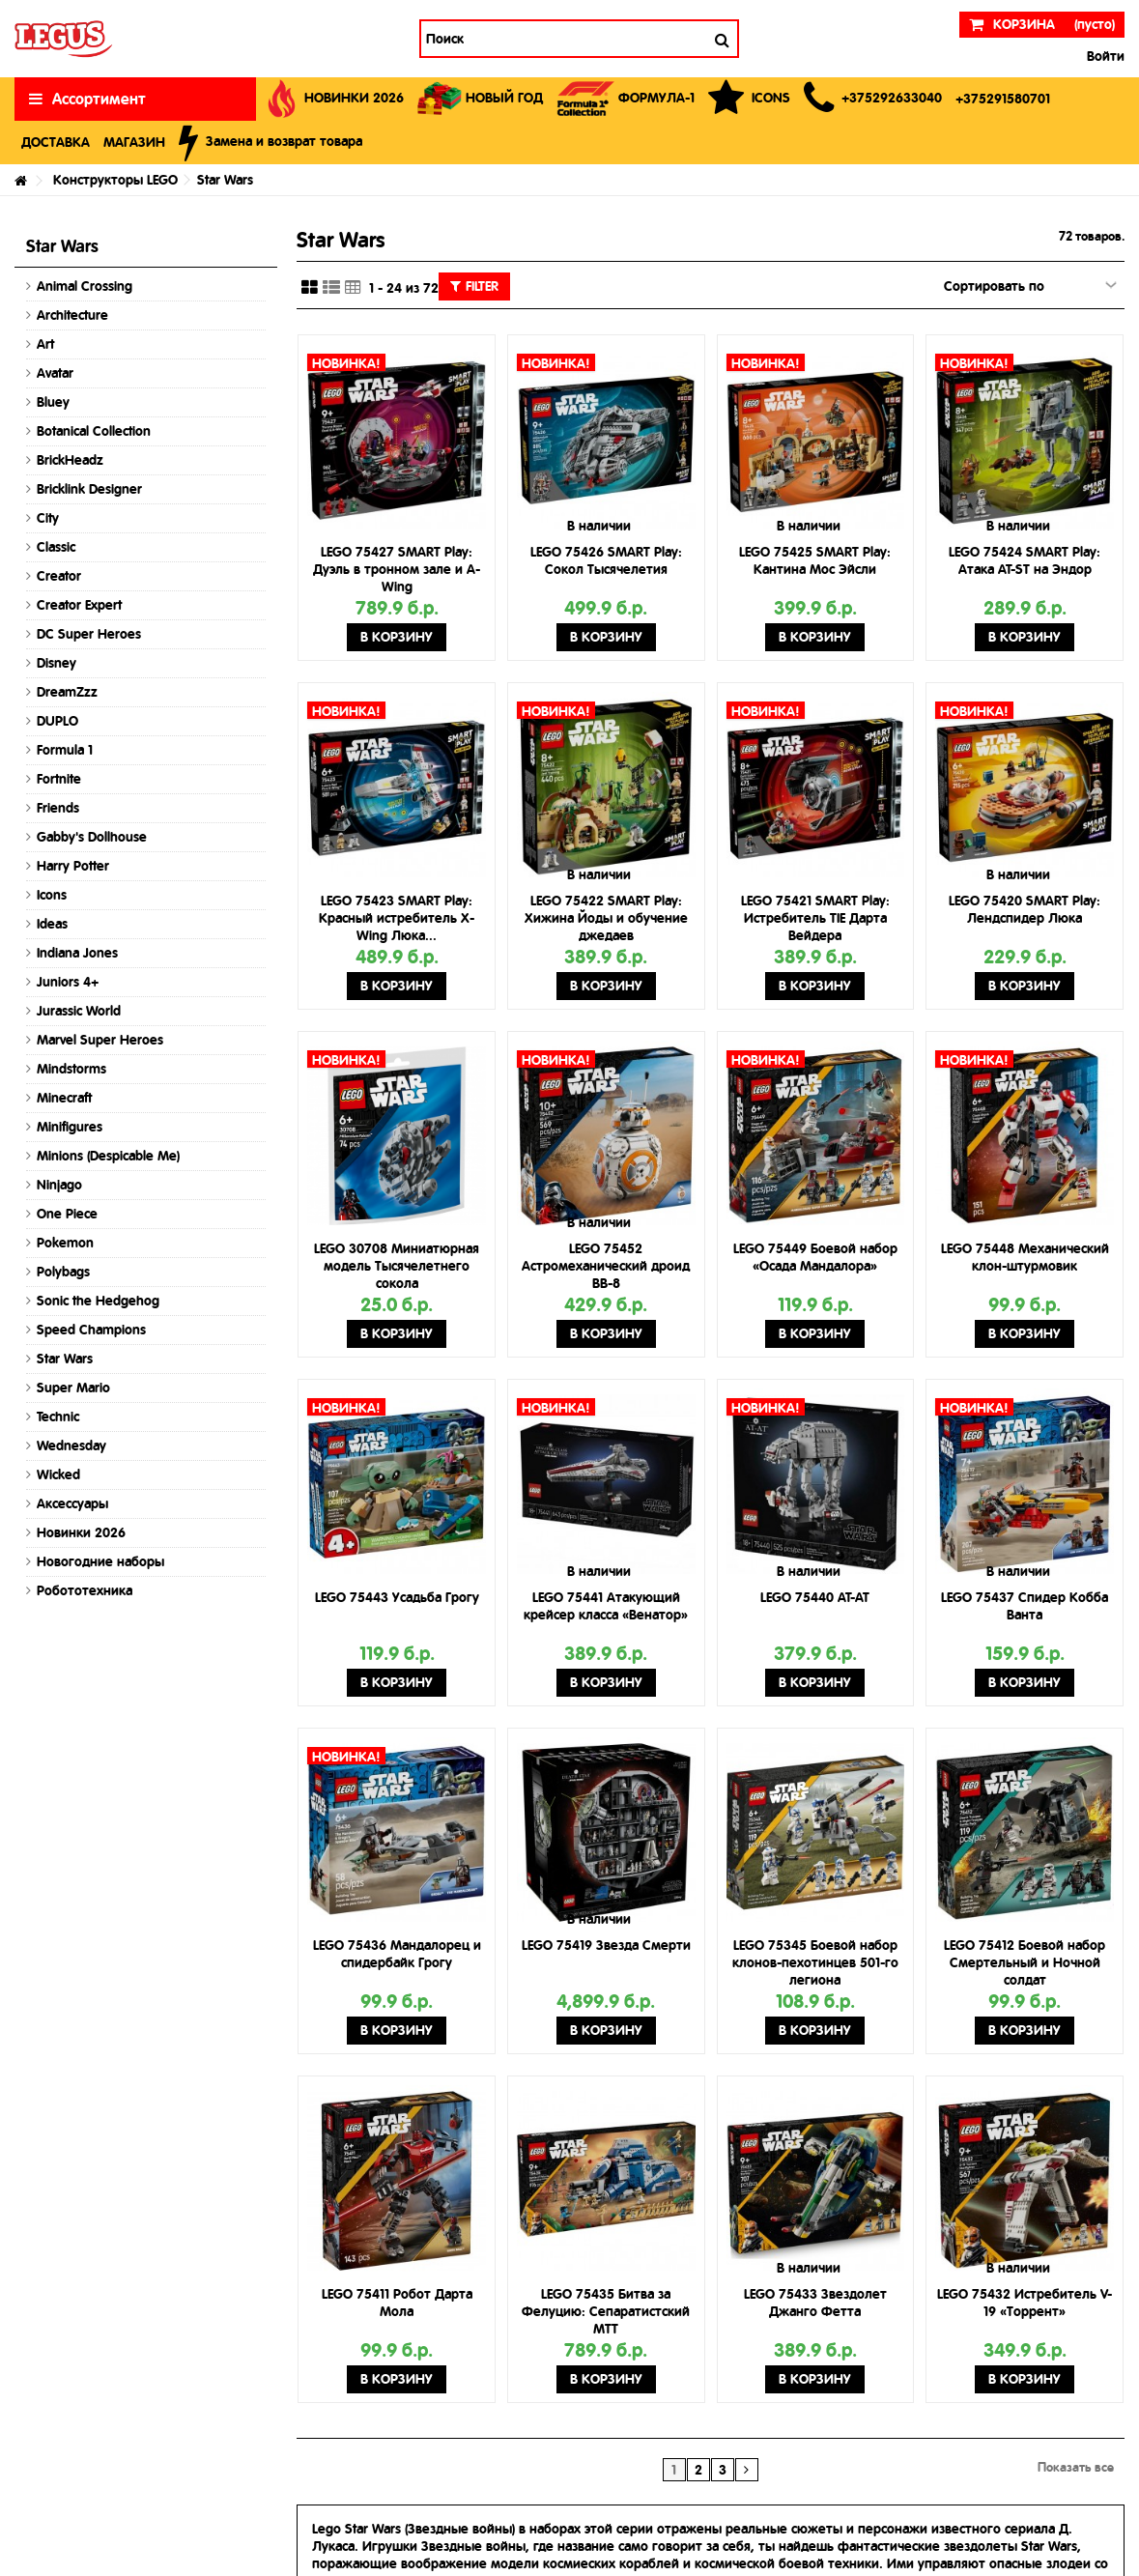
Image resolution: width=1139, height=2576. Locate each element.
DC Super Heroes (89, 634)
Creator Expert (79, 605)
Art (45, 344)
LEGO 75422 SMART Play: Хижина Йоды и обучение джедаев (606, 918)
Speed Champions (91, 1329)
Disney (56, 663)
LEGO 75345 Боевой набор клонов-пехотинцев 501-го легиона (815, 1962)
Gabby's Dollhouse (92, 836)
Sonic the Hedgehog (98, 1300)
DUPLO (57, 721)
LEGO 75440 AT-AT (814, 1597)
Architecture (72, 315)
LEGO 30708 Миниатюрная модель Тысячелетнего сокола (396, 1266)
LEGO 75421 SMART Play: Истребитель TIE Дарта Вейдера (815, 918)
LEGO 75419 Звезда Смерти (606, 1945)
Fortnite (59, 779)
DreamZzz (67, 692)
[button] (873, 99)
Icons (52, 894)
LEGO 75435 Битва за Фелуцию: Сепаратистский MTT (606, 2311)
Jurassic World (79, 1010)
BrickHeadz (70, 460)
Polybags (63, 1271)
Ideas (52, 923)
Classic (56, 547)
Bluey (53, 402)
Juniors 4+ (68, 981)
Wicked (58, 1474)
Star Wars (65, 1358)
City (48, 518)
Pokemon (65, 1242)
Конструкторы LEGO (115, 179)
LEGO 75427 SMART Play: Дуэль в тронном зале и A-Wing (396, 569)
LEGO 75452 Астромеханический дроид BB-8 (606, 1266)
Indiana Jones (77, 952)
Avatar (55, 373)
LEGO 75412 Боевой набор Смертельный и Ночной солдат (1024, 1962)
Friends (58, 808)
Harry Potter (73, 865)
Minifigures (69, 1126)
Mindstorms (71, 1068)
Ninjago (59, 1184)
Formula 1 (65, 750)
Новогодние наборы (100, 1561)
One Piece (67, 1213)
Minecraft (64, 1097)
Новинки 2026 (81, 1532)
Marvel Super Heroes (100, 1039)
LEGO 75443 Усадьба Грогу (397, 1597)
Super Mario (73, 1387)
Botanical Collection (94, 431)
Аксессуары (72, 1503)
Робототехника (84, 1590)
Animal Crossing (84, 286)
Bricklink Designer (89, 489)
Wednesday (71, 1445)
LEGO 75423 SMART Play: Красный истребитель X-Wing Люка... (396, 918)
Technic (58, 1416)
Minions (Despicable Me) (108, 1155)
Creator (59, 576)
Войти (1104, 56)
